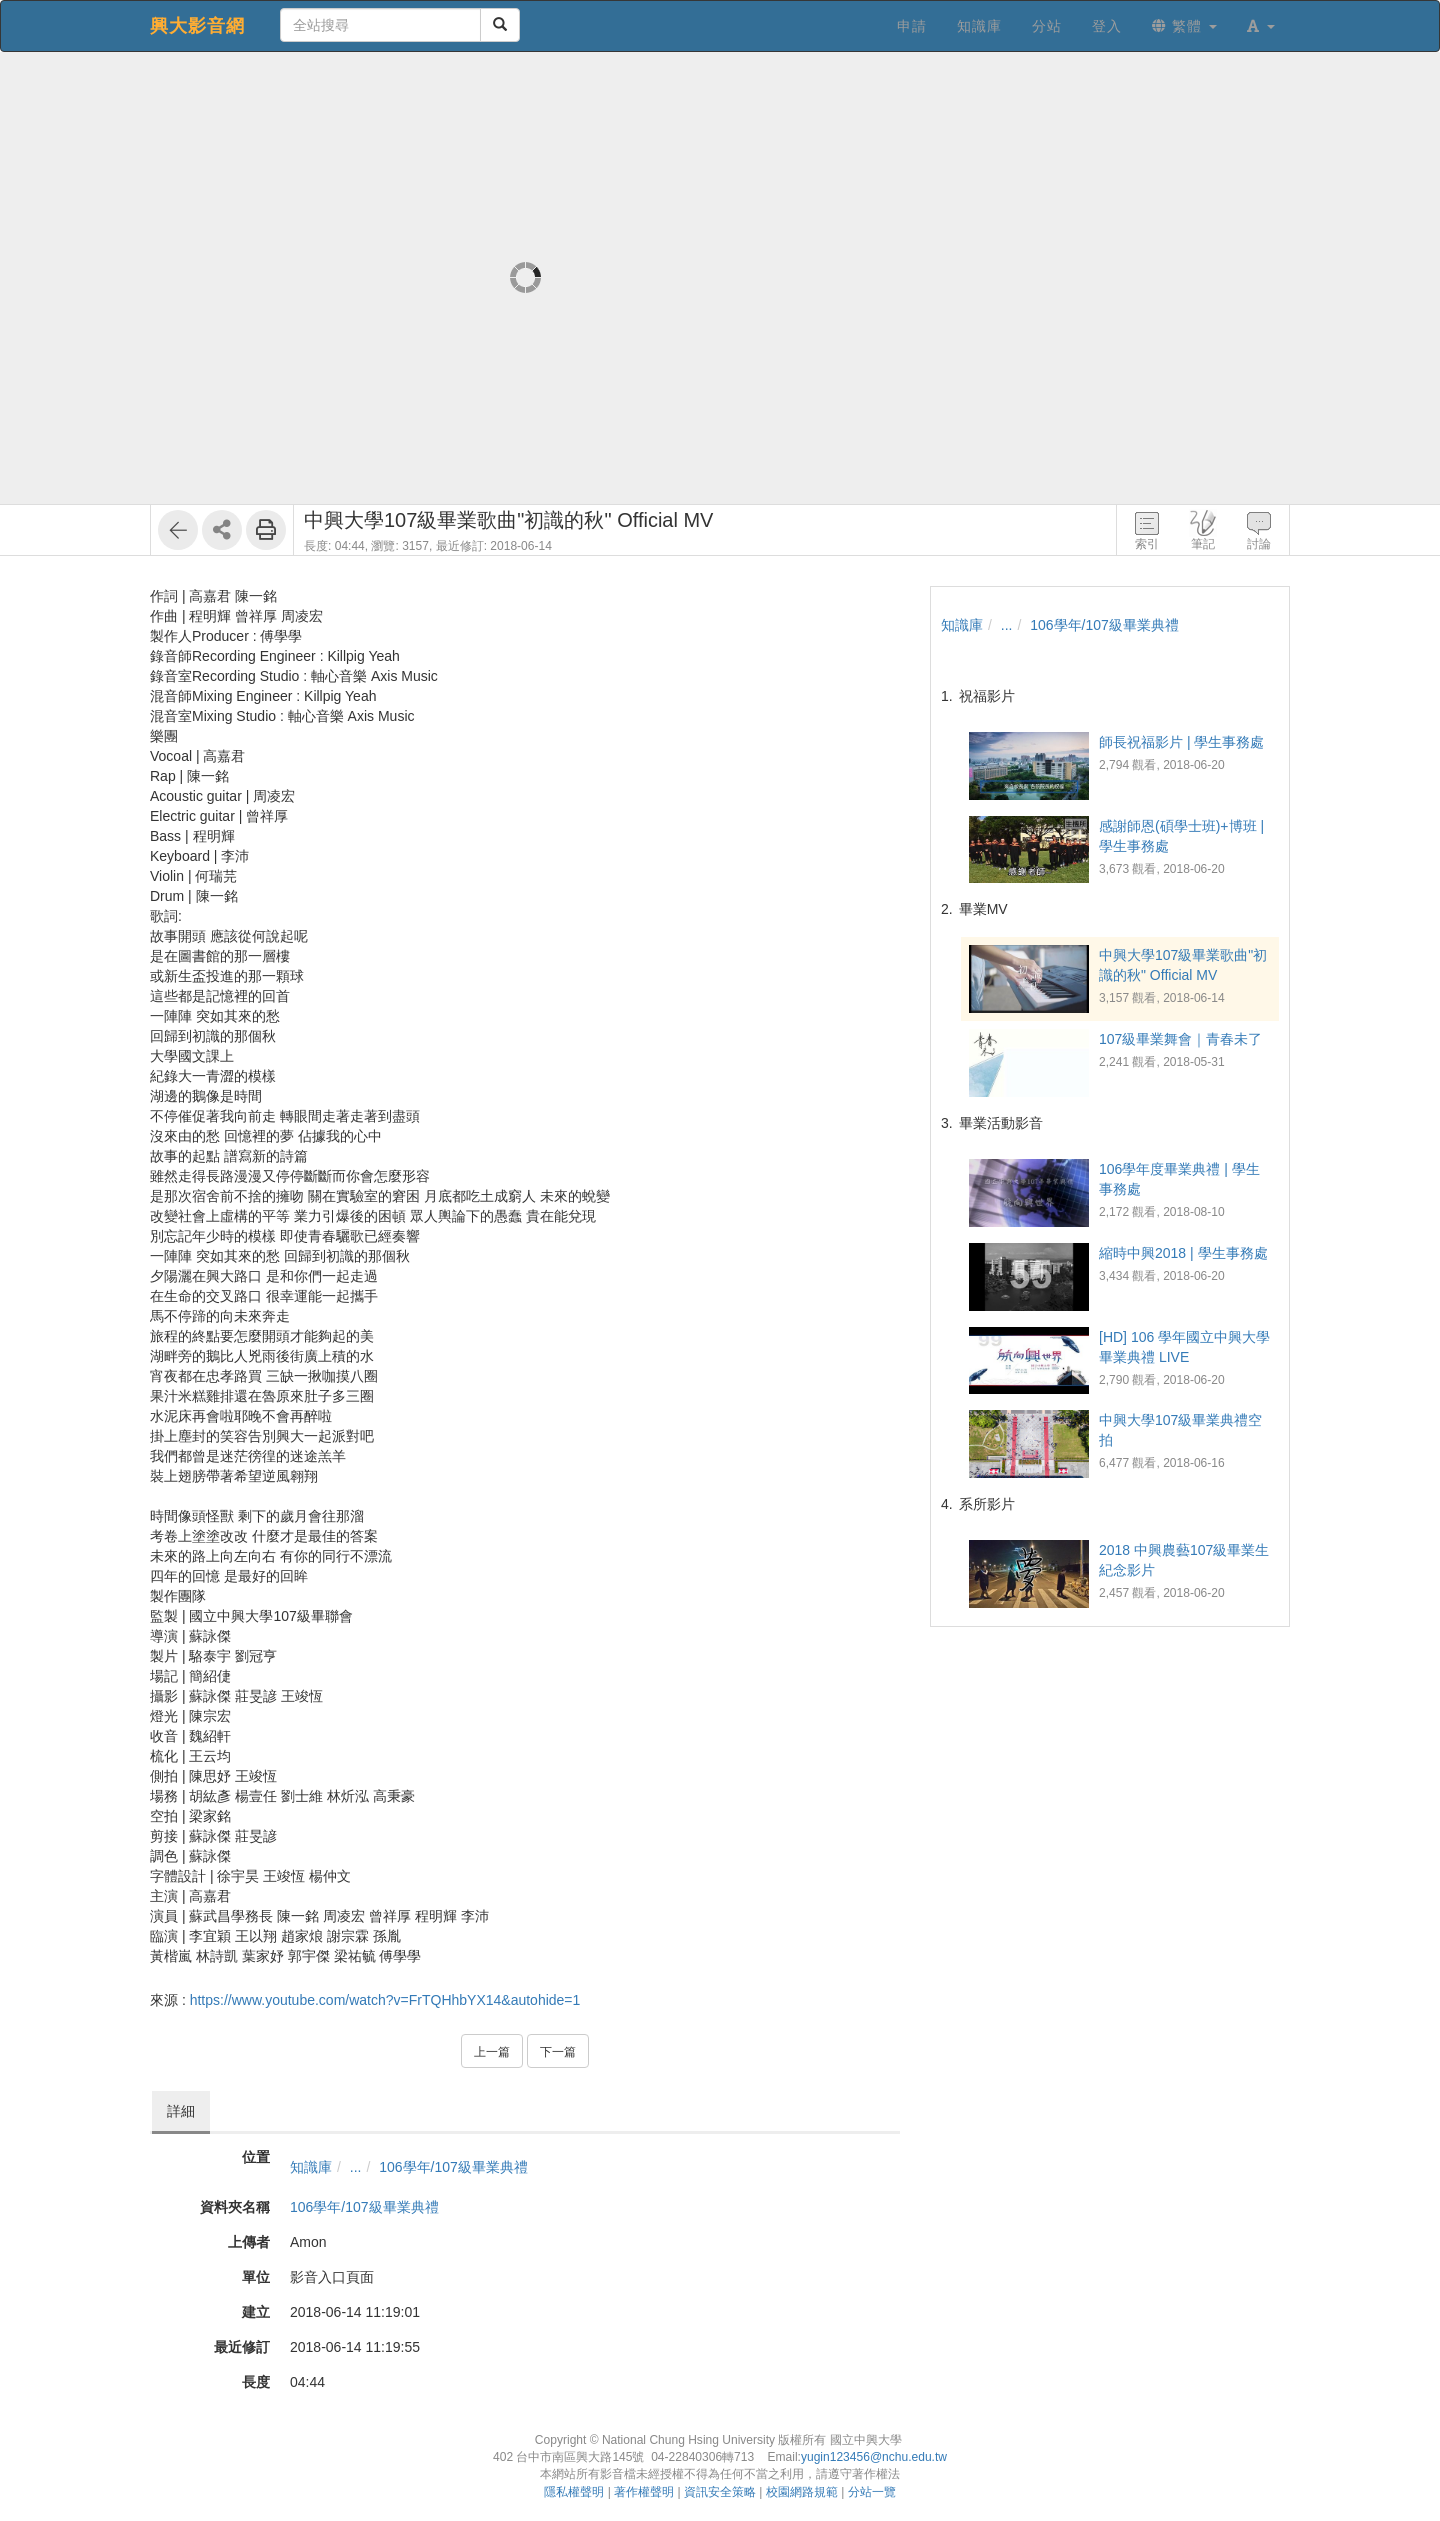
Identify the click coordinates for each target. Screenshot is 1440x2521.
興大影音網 (197, 26)
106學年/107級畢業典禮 (453, 2167)
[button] (1261, 26)
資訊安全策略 (720, 2492)
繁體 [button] (1184, 26)
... (356, 2167)
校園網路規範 (802, 2492)
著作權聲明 (644, 2492)
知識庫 (311, 2167)
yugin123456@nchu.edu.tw (874, 2457)
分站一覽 (872, 2492)
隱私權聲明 (574, 2492)
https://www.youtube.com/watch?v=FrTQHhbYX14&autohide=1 (385, 2000)
